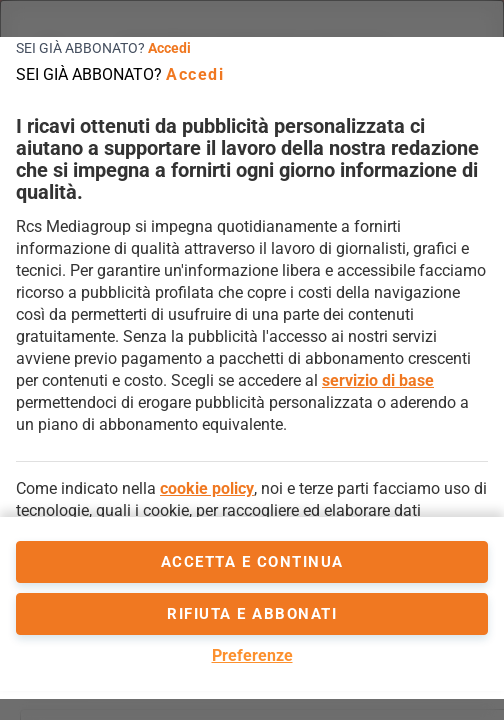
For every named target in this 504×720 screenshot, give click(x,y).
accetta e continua (252, 562)
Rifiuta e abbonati (252, 614)
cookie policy (207, 488)
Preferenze (252, 655)
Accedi (169, 48)
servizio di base (378, 380)
